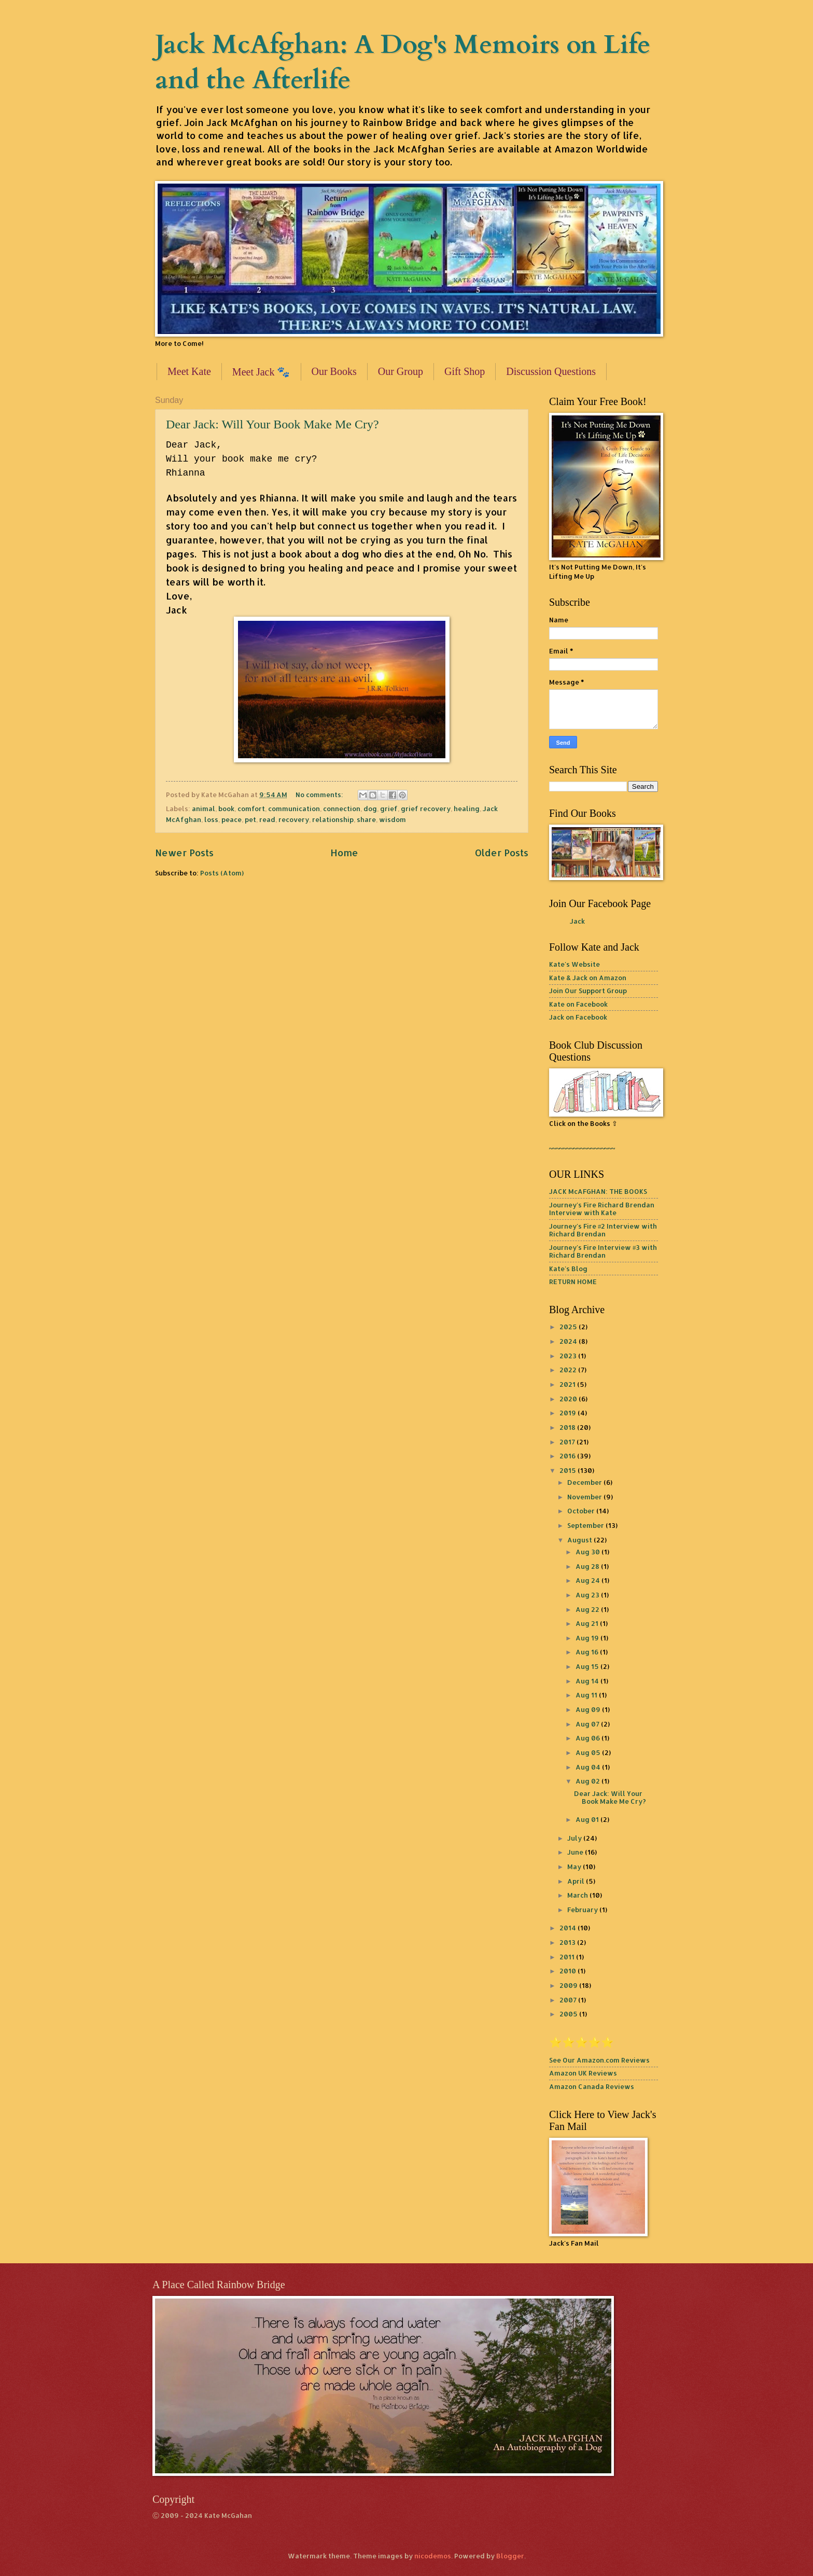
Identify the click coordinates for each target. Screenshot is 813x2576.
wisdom (392, 819)
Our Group (400, 371)
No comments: (320, 794)
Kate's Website (574, 964)
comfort (251, 808)
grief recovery (426, 808)
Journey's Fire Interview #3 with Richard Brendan (603, 1251)
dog (370, 808)
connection (341, 808)
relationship (333, 819)
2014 (568, 1928)
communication (294, 808)
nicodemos (432, 2556)
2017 (568, 1442)
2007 (568, 2000)
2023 (568, 1356)
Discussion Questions (551, 371)
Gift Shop (464, 371)
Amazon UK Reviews (583, 2073)
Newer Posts (184, 852)
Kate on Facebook (578, 1004)
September (586, 1525)
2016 (568, 1456)
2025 (569, 1326)
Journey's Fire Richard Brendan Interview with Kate (601, 1209)
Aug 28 (588, 1566)
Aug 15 (588, 1666)
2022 (568, 1370)
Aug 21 (588, 1623)
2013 (568, 1942)
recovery (293, 819)
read (267, 819)
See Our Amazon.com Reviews (599, 2060)
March (578, 1895)
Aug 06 (588, 1738)
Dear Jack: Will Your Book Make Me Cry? (272, 424)
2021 (568, 1384)
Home (344, 852)
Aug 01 (588, 1819)
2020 (569, 1399)
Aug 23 (588, 1595)
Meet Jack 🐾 (261, 372)
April (576, 1881)
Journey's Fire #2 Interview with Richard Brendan (603, 1230)
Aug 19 (588, 1638)
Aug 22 (588, 1609)
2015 (568, 1470)
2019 (568, 1413)
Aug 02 (588, 1781)
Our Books (334, 371)
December (585, 1482)
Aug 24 (588, 1580)
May (575, 1866)
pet (250, 819)
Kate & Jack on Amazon (587, 977)
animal (203, 808)
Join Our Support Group (588, 990)
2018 (568, 1427)
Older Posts (501, 852)
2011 (567, 1957)
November (585, 1497)
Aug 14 (588, 1681)
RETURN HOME (573, 1281)
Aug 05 (589, 1752)
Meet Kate (189, 371)
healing (467, 808)
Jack (577, 921)
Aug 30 (588, 1552)
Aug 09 (589, 1709)
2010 (568, 1971)
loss (211, 819)
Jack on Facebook (578, 1017)
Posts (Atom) (222, 873)
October (581, 1511)
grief (389, 808)
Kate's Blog (568, 1268)
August (580, 1540)
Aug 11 (587, 1695)
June (576, 1852)
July (575, 1838)
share (366, 819)
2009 (569, 1985)
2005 (569, 2014)
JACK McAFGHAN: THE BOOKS (598, 1191)
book (226, 808)
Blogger (510, 2556)
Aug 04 (589, 1767)
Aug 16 (588, 1652)
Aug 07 (588, 1724)
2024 (569, 1341)
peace (231, 819)
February (583, 1909)
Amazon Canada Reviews (591, 2086)
